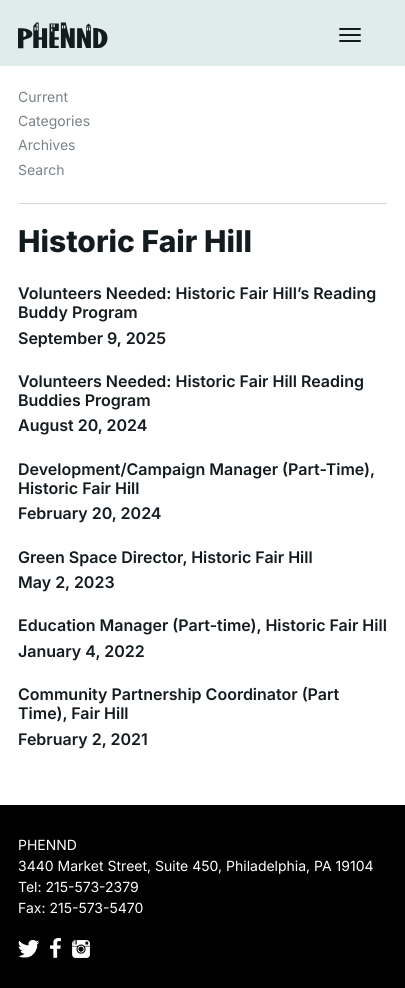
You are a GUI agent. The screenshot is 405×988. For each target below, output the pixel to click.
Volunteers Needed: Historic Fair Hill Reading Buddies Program (191, 390)
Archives (47, 145)
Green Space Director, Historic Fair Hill (165, 557)
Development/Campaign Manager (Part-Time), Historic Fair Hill (196, 478)
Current (43, 97)
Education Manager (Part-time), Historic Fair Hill (202, 625)
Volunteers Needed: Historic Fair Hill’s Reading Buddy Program (197, 302)
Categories (54, 121)
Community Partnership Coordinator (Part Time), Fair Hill (178, 703)
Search (41, 170)
